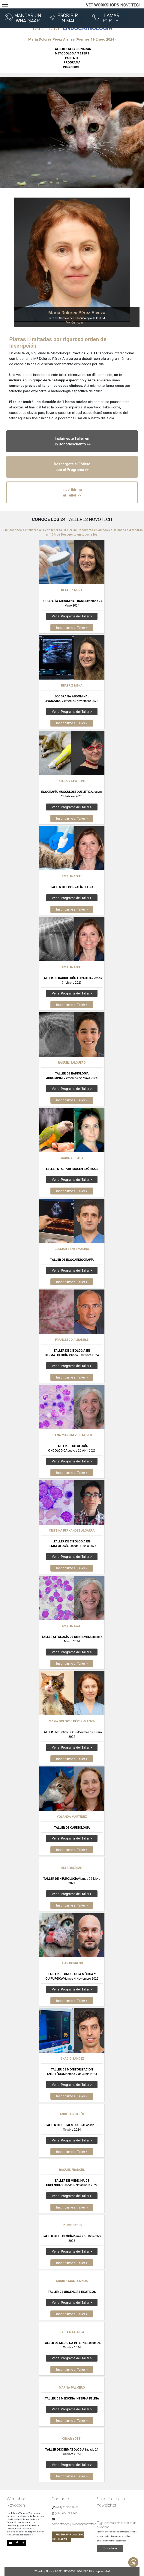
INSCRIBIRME (72, 67)
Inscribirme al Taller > (72, 628)
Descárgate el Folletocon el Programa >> (72, 467)
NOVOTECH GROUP (74, 2571)
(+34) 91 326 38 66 (65, 2507)
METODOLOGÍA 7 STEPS (72, 53)
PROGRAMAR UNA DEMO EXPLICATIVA (68, 2537)
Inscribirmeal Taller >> (72, 492)
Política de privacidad (98, 2571)
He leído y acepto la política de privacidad (116, 2525)
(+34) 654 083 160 (64, 2513)
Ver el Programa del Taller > (72, 616)
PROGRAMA (72, 62)
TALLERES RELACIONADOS (72, 49)
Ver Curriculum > (76, 322)
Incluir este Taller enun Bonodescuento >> (72, 441)
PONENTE (72, 58)
